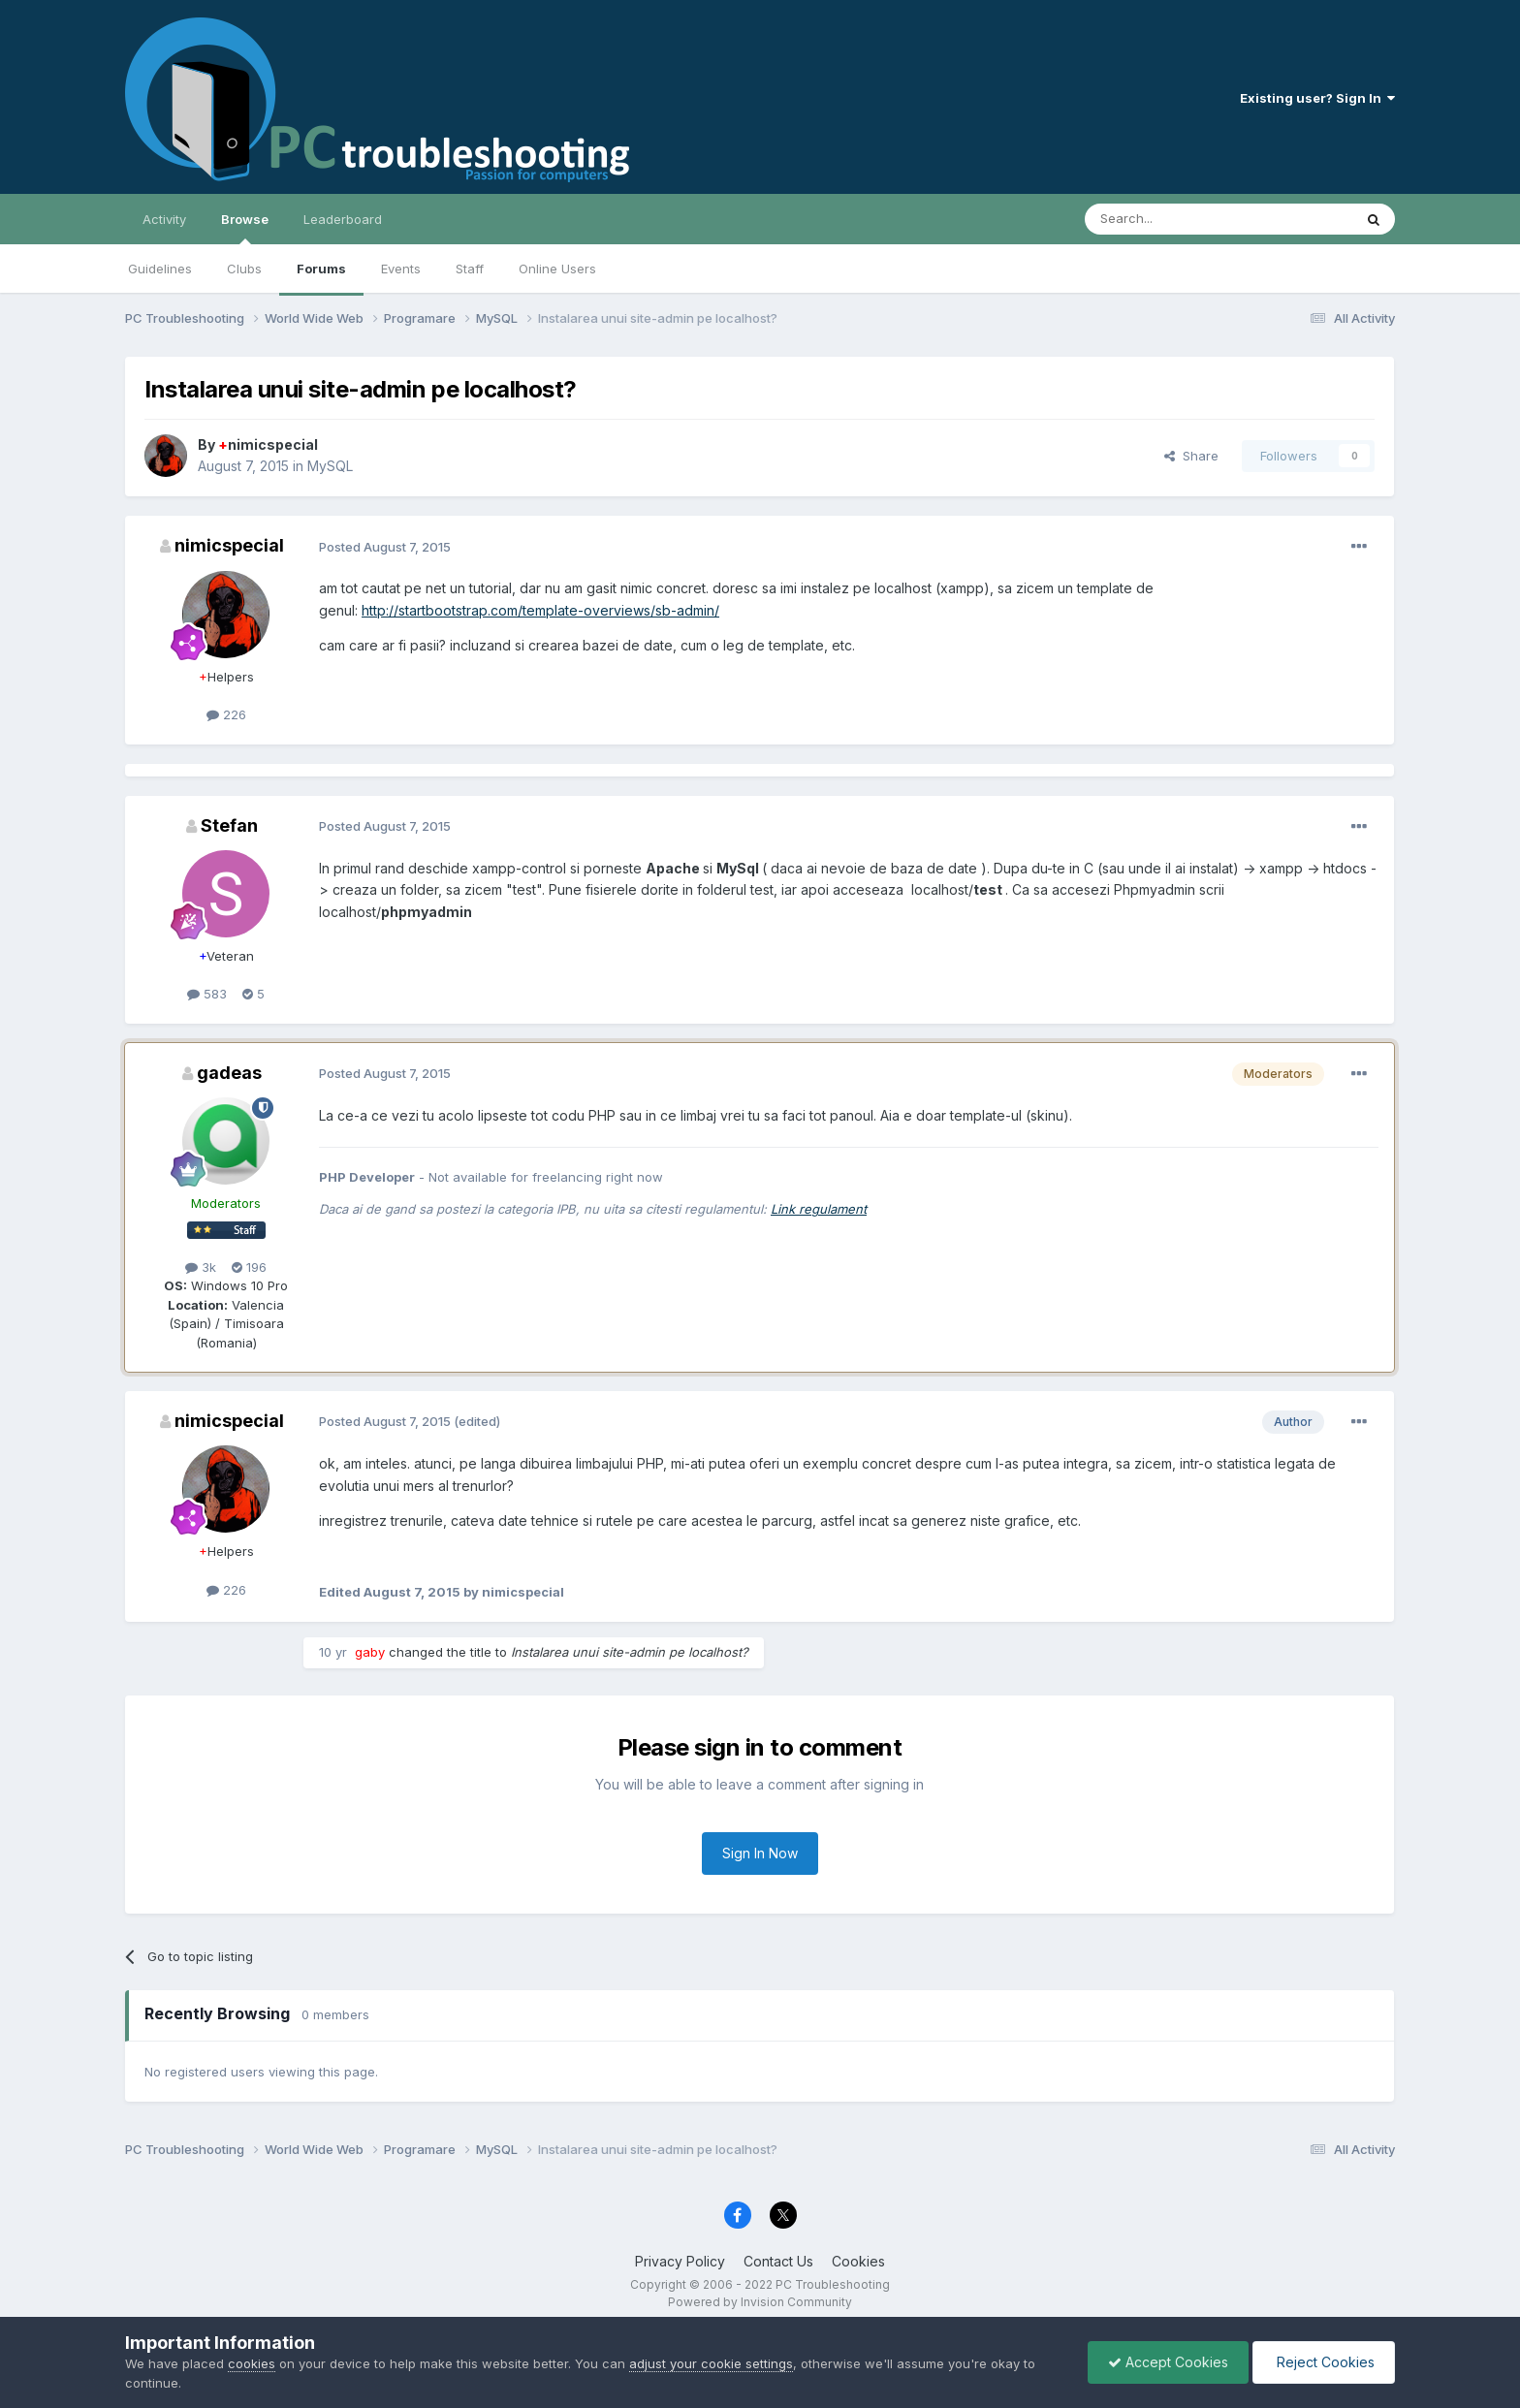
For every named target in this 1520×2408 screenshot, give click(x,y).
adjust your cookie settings (711, 2363)
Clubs (244, 268)
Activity (164, 219)
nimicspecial (268, 444)
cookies (251, 2363)
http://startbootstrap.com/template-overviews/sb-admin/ (540, 610)
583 (207, 993)
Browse (245, 227)
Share (1191, 455)
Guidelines (160, 268)
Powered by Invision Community (760, 2302)
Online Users (557, 268)
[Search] (1169, 219)
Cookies (858, 2261)
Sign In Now (760, 1853)
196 (249, 1267)
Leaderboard (342, 219)
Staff (470, 268)
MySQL (330, 466)
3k (200, 1267)
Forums (321, 268)
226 (226, 714)
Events (401, 268)
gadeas (229, 1072)
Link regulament (819, 1209)
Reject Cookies (1324, 2362)
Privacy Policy (680, 2261)
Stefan (229, 825)
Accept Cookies (1168, 2362)
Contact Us (778, 2261)
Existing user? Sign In (1317, 98)
